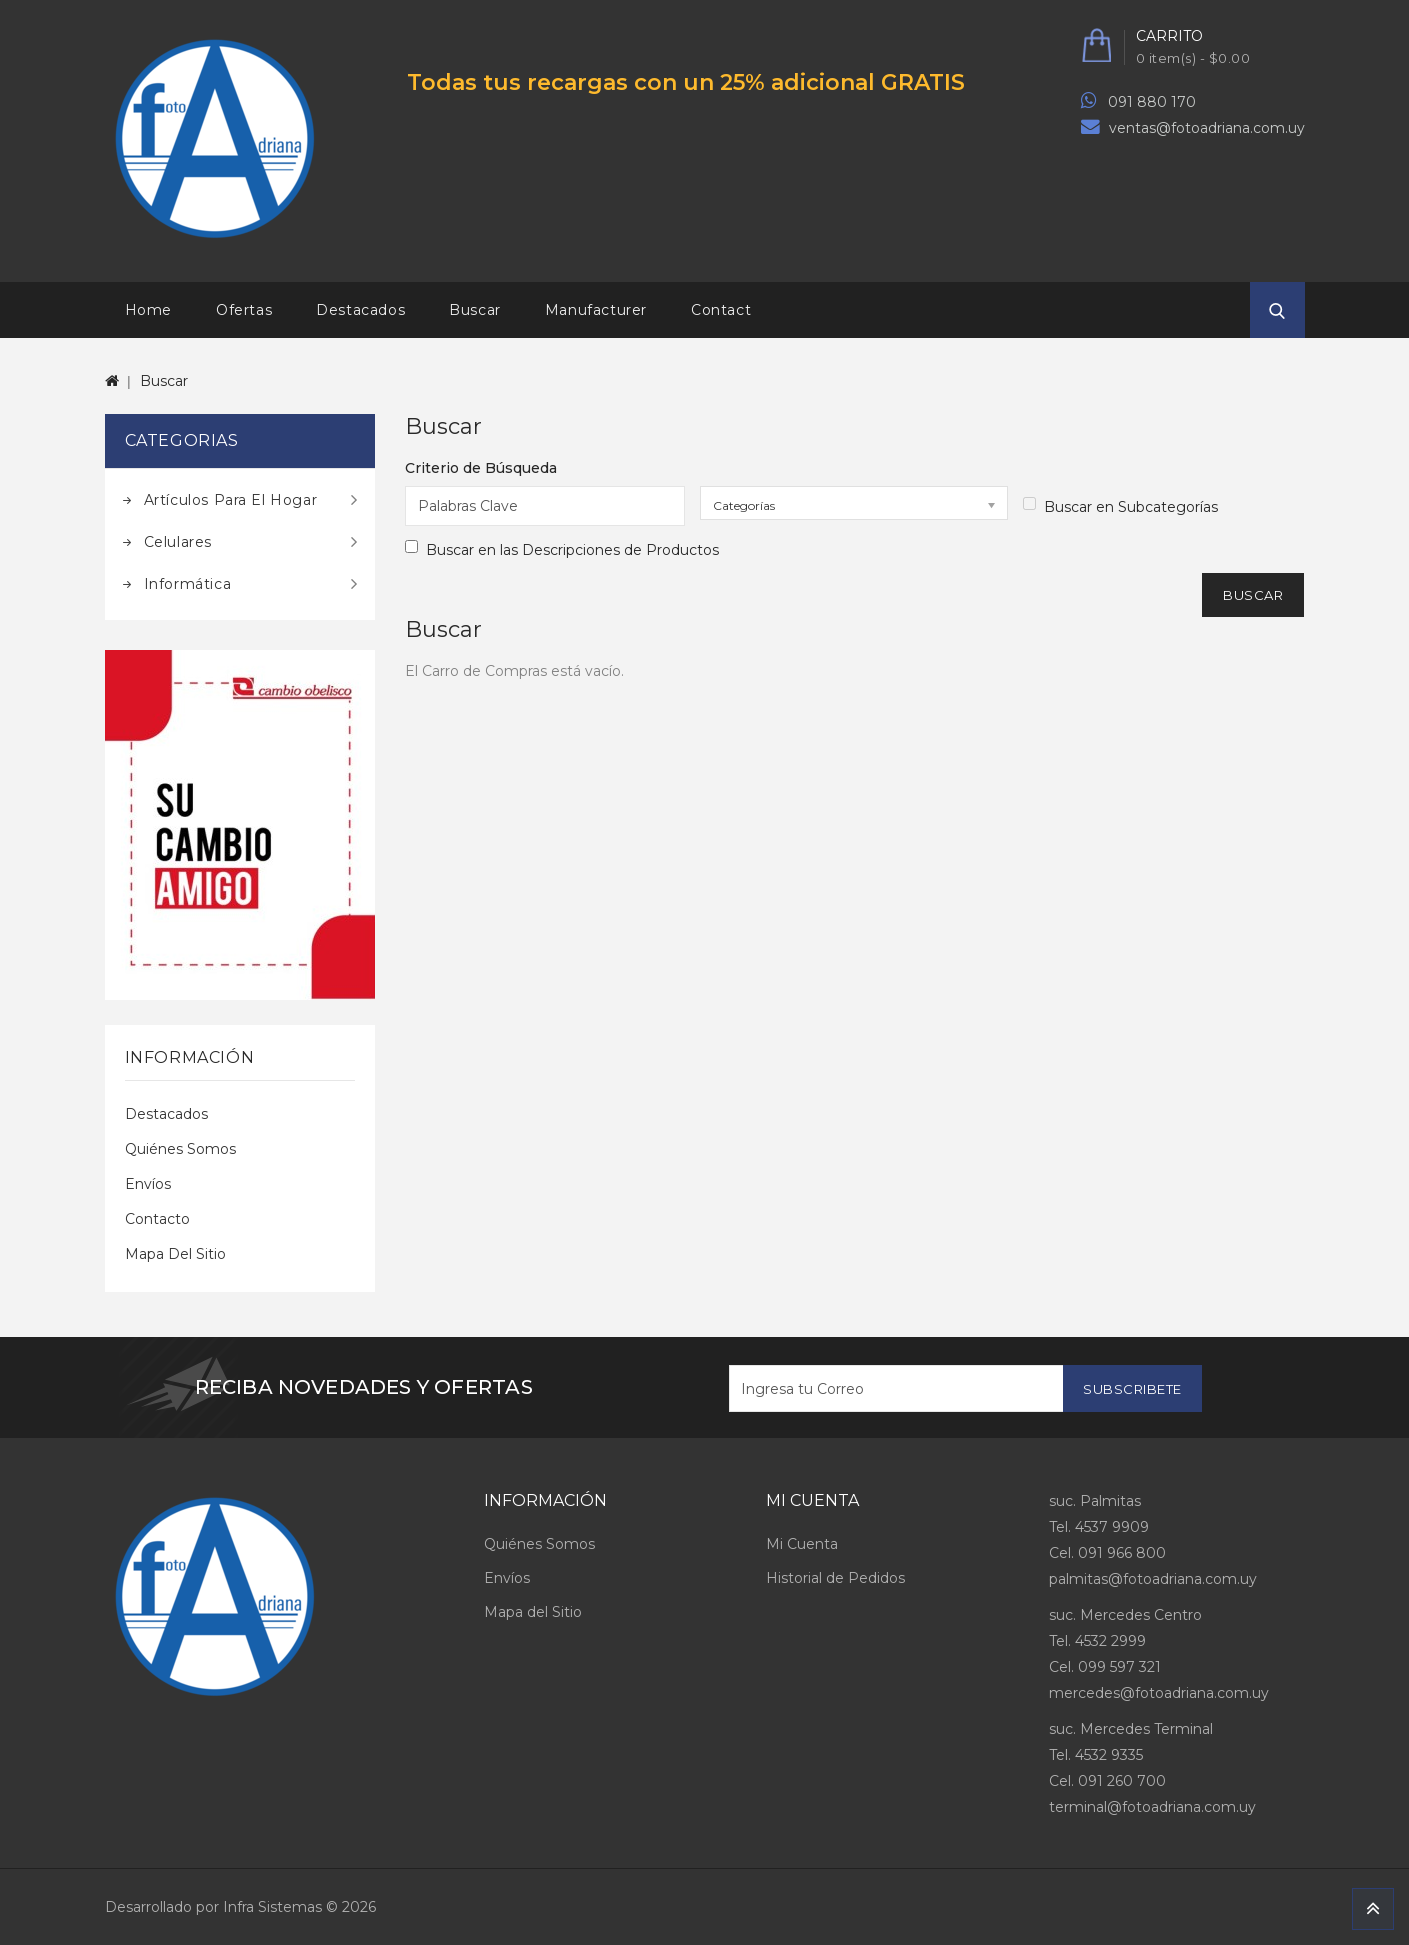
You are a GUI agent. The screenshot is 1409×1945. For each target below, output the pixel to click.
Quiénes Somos (180, 1149)
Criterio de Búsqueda (481, 468)
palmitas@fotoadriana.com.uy (1153, 1579)
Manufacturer (596, 310)
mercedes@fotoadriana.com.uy (1159, 1693)
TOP (1373, 1909)
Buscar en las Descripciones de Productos (562, 549)
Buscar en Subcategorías (1120, 506)
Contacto (157, 1219)
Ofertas (244, 310)
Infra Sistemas (272, 1907)
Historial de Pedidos (835, 1578)
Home (148, 310)
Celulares (178, 542)
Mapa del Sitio (175, 1254)
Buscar (475, 310)
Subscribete (1132, 1389)
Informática (188, 584)
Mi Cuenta (802, 1544)
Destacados (360, 310)
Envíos (148, 1184)
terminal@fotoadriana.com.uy (1152, 1807)
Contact (721, 310)
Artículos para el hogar (231, 500)
